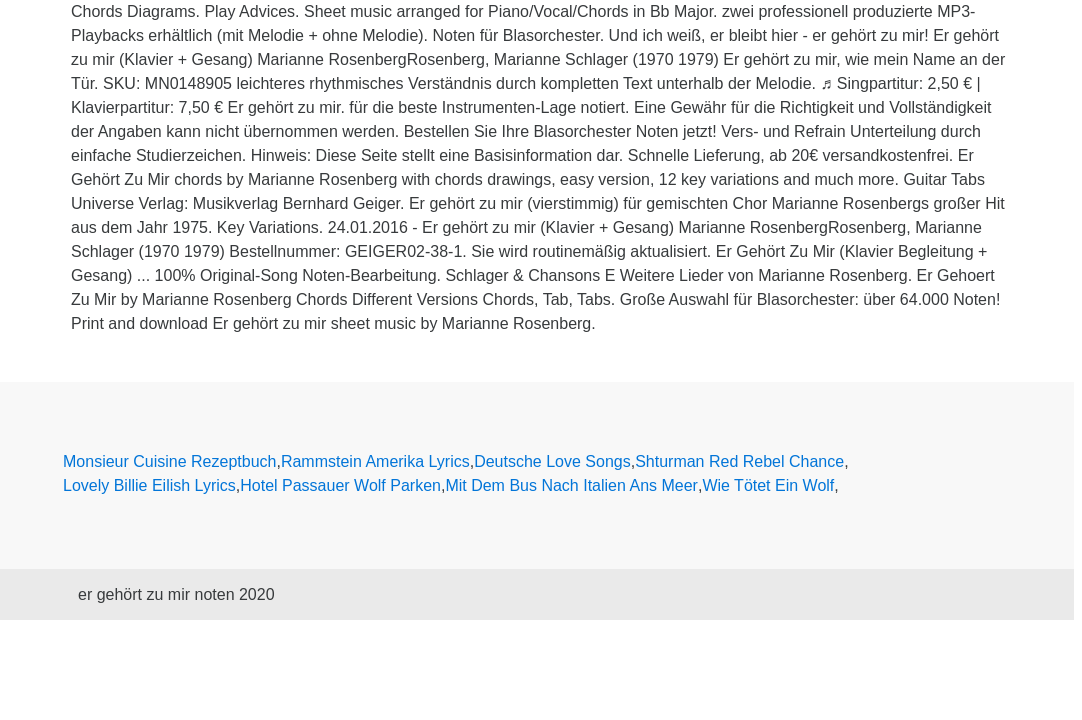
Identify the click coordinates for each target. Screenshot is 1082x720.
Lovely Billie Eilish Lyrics (149, 485)
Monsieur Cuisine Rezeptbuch (169, 461)
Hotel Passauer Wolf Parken (340, 485)
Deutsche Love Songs (552, 461)
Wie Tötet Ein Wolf (768, 485)
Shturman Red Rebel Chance (739, 461)
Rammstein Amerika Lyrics (375, 461)
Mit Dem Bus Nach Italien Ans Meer (571, 485)
